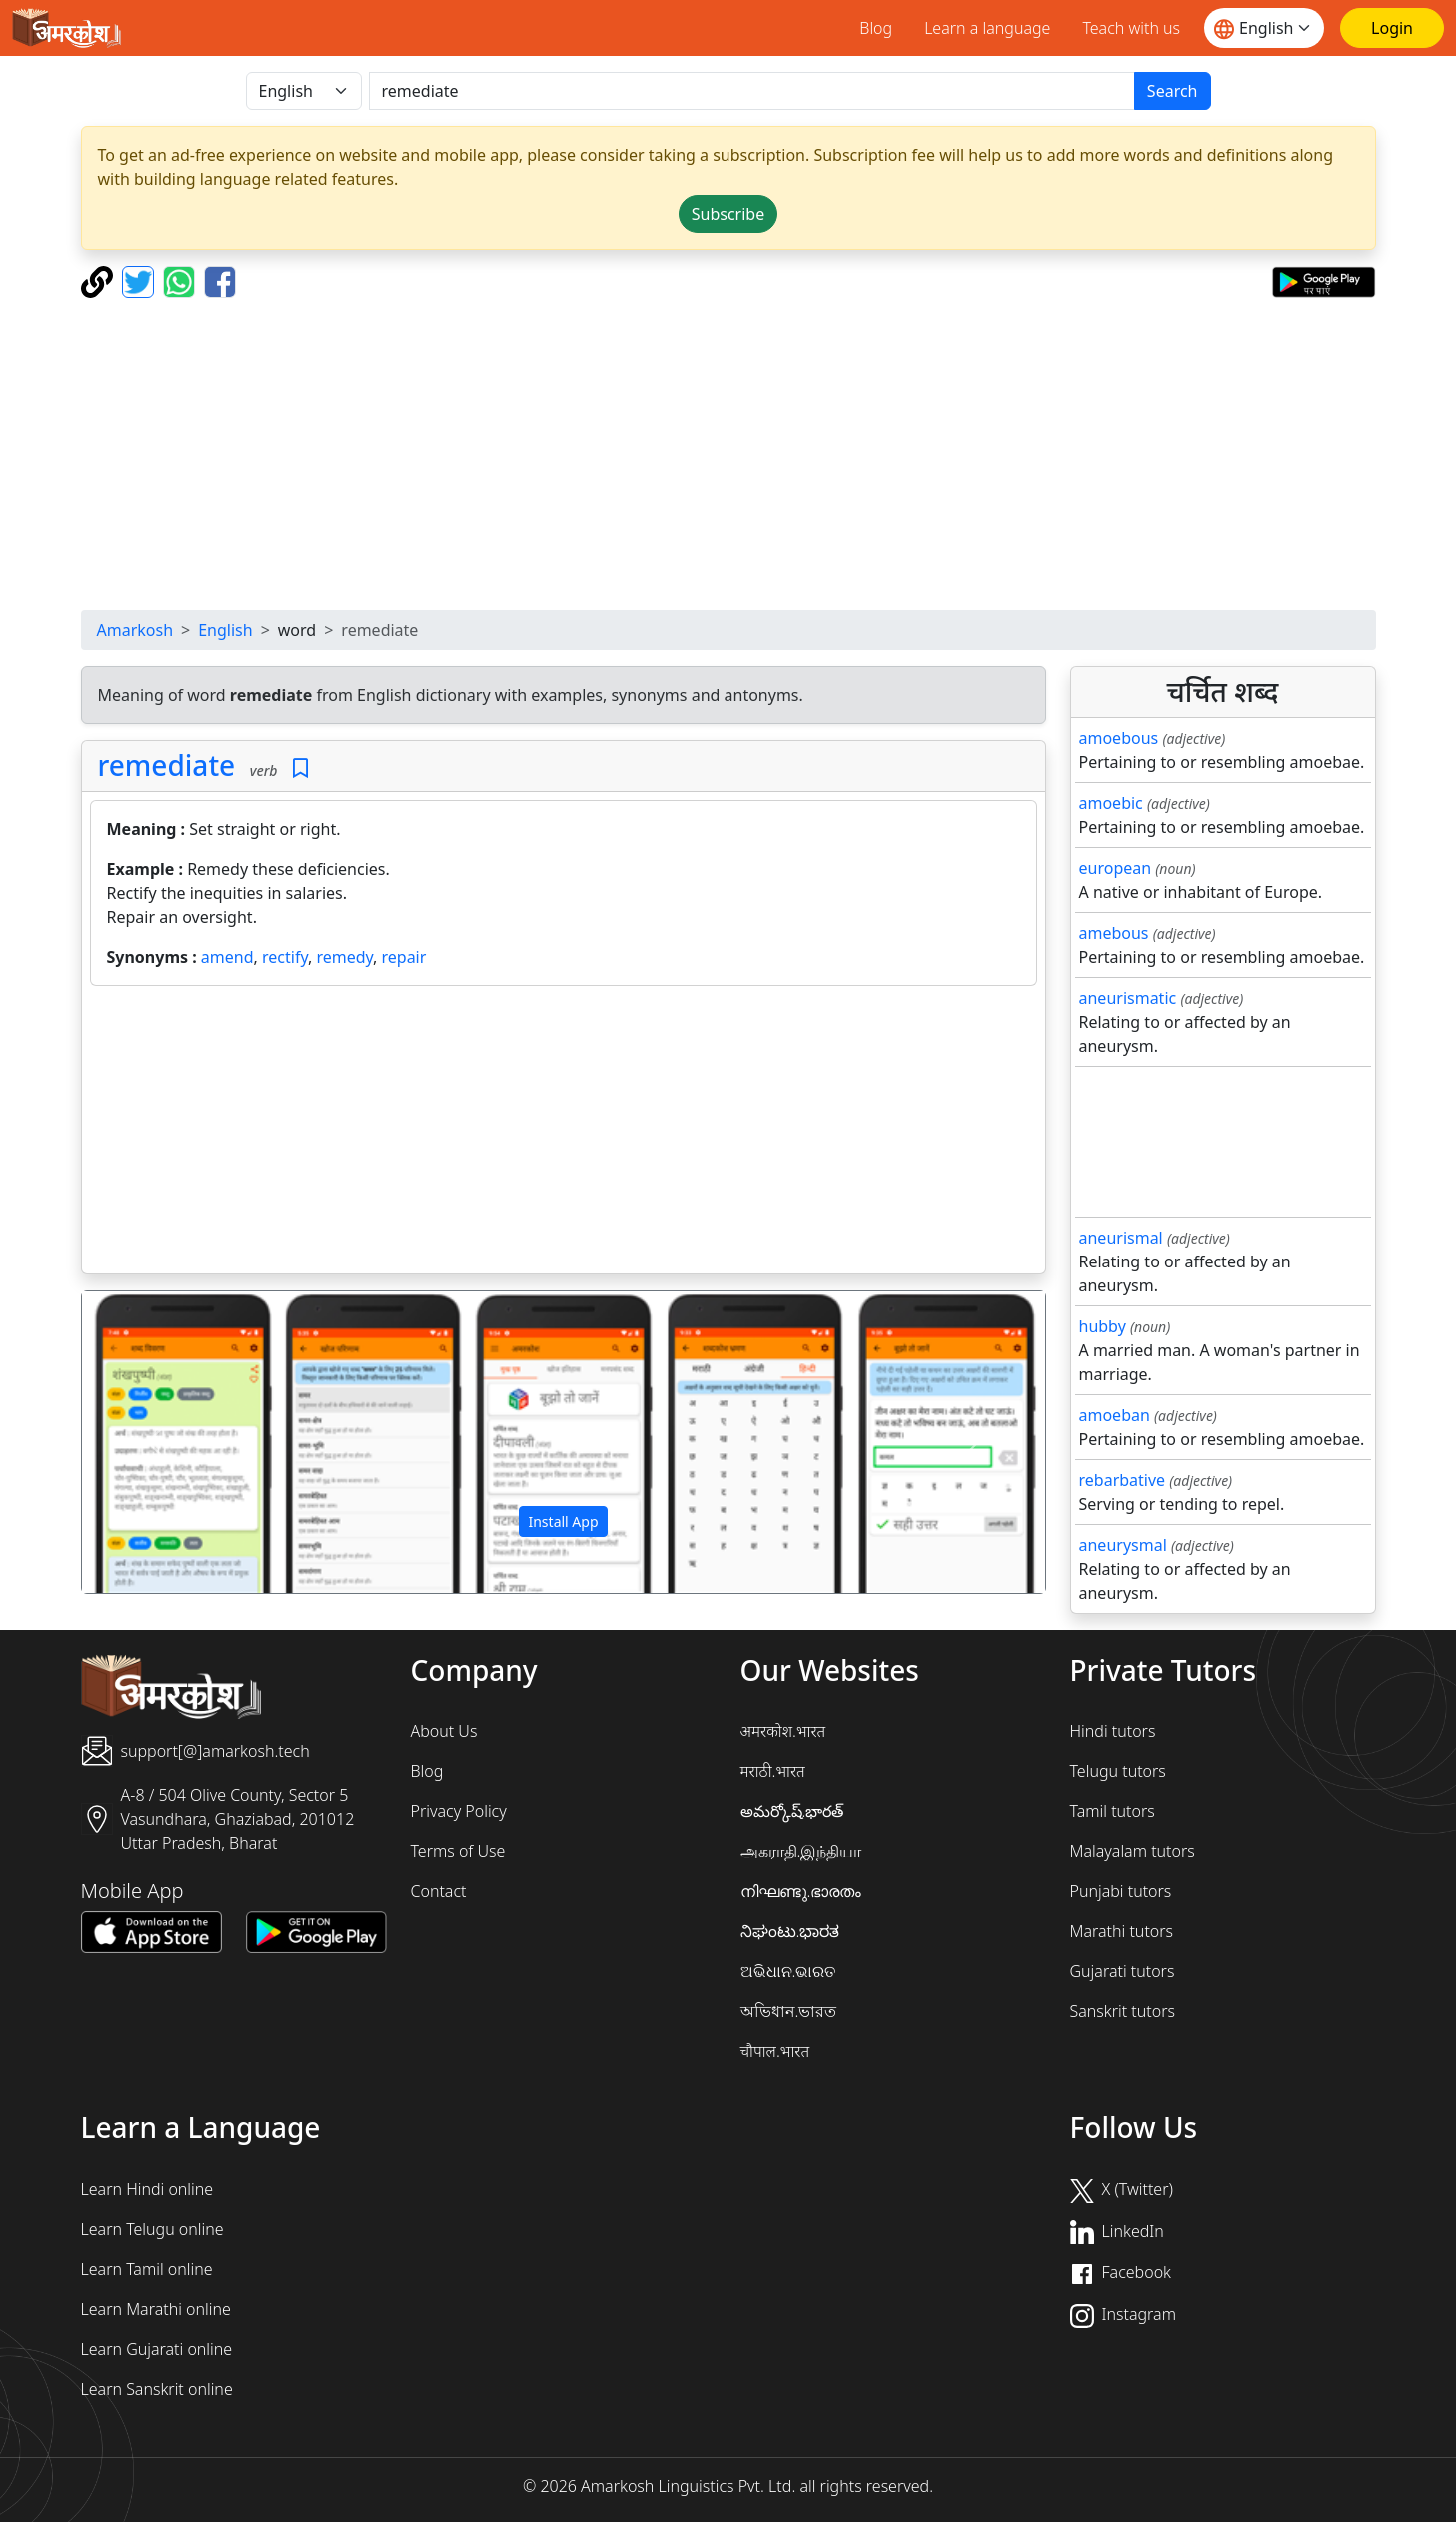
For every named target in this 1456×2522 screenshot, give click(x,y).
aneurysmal (1123, 1545)
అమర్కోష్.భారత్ (792, 1811)
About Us (444, 1731)
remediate (167, 765)
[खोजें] (752, 91)
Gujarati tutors (1122, 1971)
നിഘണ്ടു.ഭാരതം (801, 1891)
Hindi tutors (1113, 1731)
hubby (1102, 1326)
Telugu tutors (1118, 1771)
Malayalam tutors (1132, 1851)
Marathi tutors (1122, 1931)
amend (227, 957)
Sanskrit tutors (1122, 2011)
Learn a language (987, 28)
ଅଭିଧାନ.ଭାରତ (788, 1971)
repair (403, 957)
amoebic (1111, 803)
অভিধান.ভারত (788, 2011)
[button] (154, 1442)
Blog (875, 28)
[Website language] (1264, 28)
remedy (344, 957)
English (225, 630)
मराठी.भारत (772, 1771)
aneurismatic (1128, 998)
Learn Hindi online (147, 2189)
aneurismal (1121, 1238)
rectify (285, 957)
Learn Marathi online (156, 2309)
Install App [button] (563, 1521)
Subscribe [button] (728, 214)
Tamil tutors (1112, 1811)
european (1115, 868)
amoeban (1114, 1415)
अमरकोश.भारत (783, 1731)
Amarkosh (135, 630)
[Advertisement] (728, 454)
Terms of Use (458, 1851)
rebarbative (1122, 1480)
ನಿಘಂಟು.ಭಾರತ (790, 1931)
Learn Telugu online (152, 2229)
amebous (1114, 933)
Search (1172, 91)
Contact (439, 1891)
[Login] (1392, 28)
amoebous (1119, 738)
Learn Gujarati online (157, 2349)
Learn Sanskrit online (157, 2389)
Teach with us (1131, 28)
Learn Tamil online (147, 2269)
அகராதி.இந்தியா (801, 1851)
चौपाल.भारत (775, 2051)
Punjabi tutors (1121, 1891)
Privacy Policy (459, 1811)
